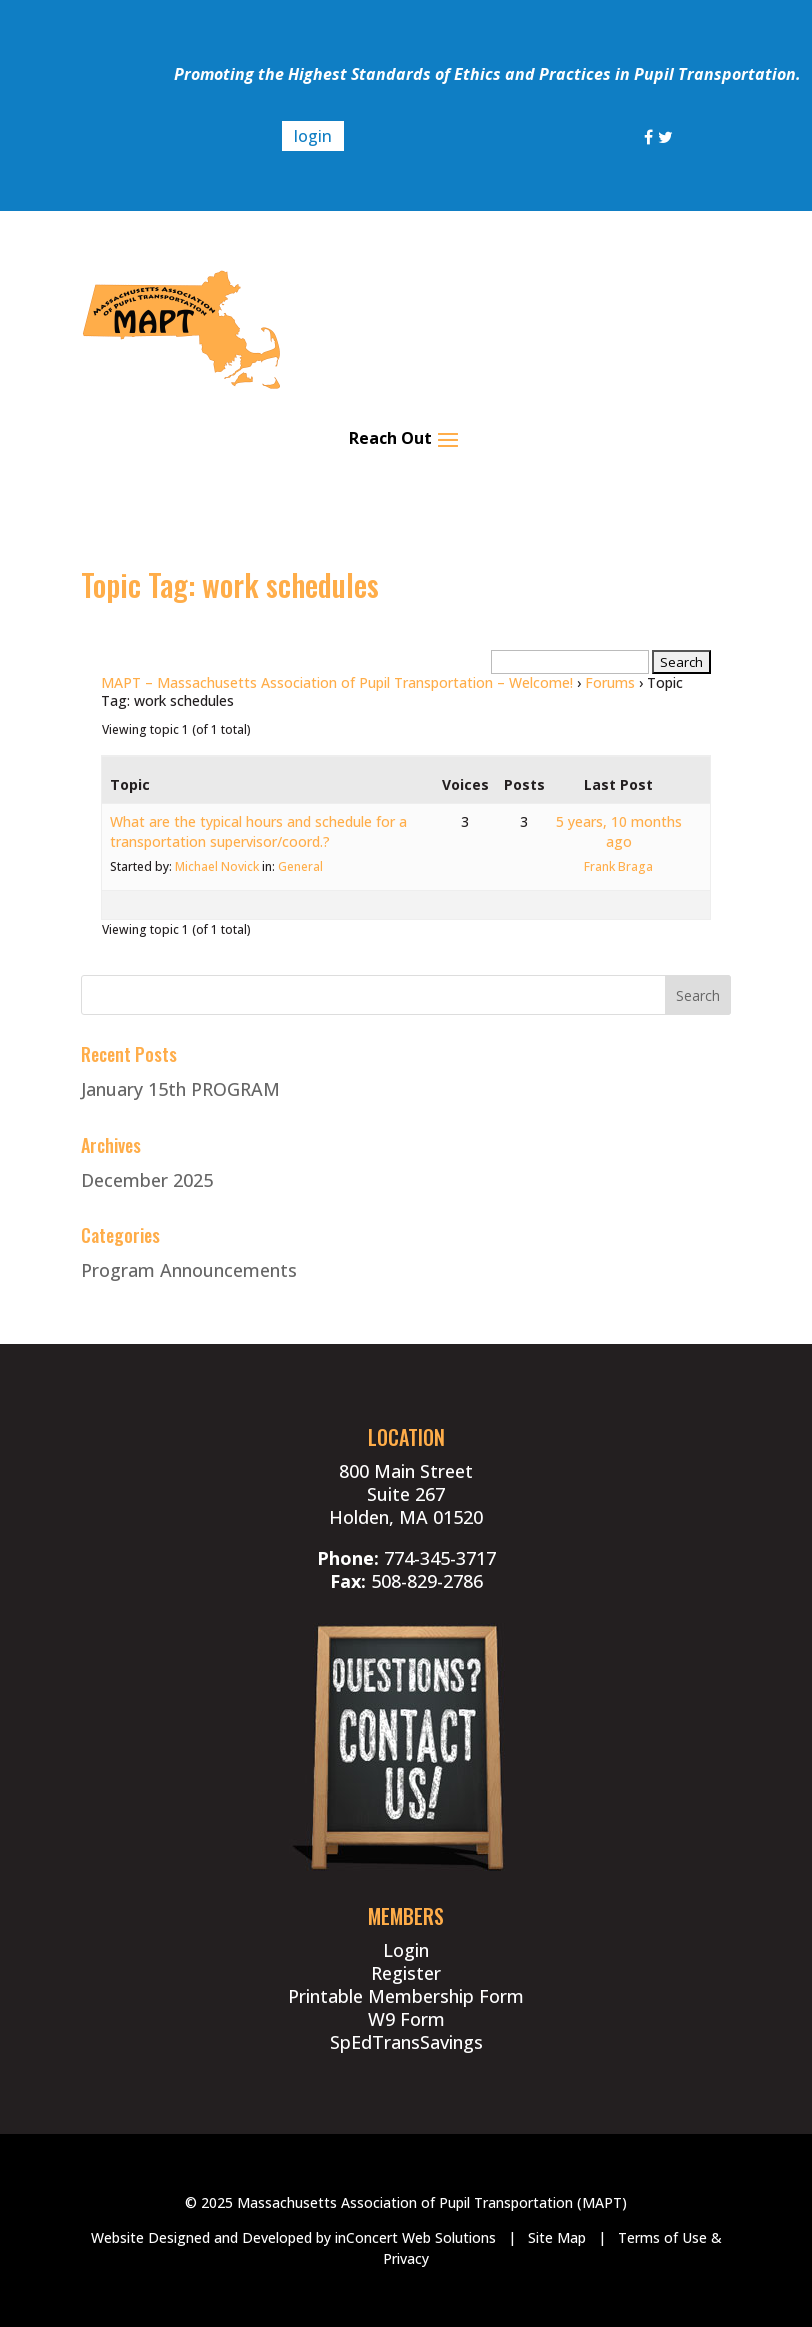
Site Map (557, 2237)
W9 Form (406, 2019)
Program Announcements (189, 1270)
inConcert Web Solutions (415, 2237)
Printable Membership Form (406, 1996)
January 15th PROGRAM (180, 1089)
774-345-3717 (440, 1558)
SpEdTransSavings (406, 2042)
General (300, 866)
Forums (610, 682)
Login (406, 1950)
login (313, 136)
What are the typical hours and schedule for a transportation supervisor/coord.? (258, 831)
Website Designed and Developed (201, 2237)
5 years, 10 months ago (619, 831)
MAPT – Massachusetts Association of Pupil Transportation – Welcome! (337, 682)
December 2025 (147, 1180)
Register (406, 1973)
